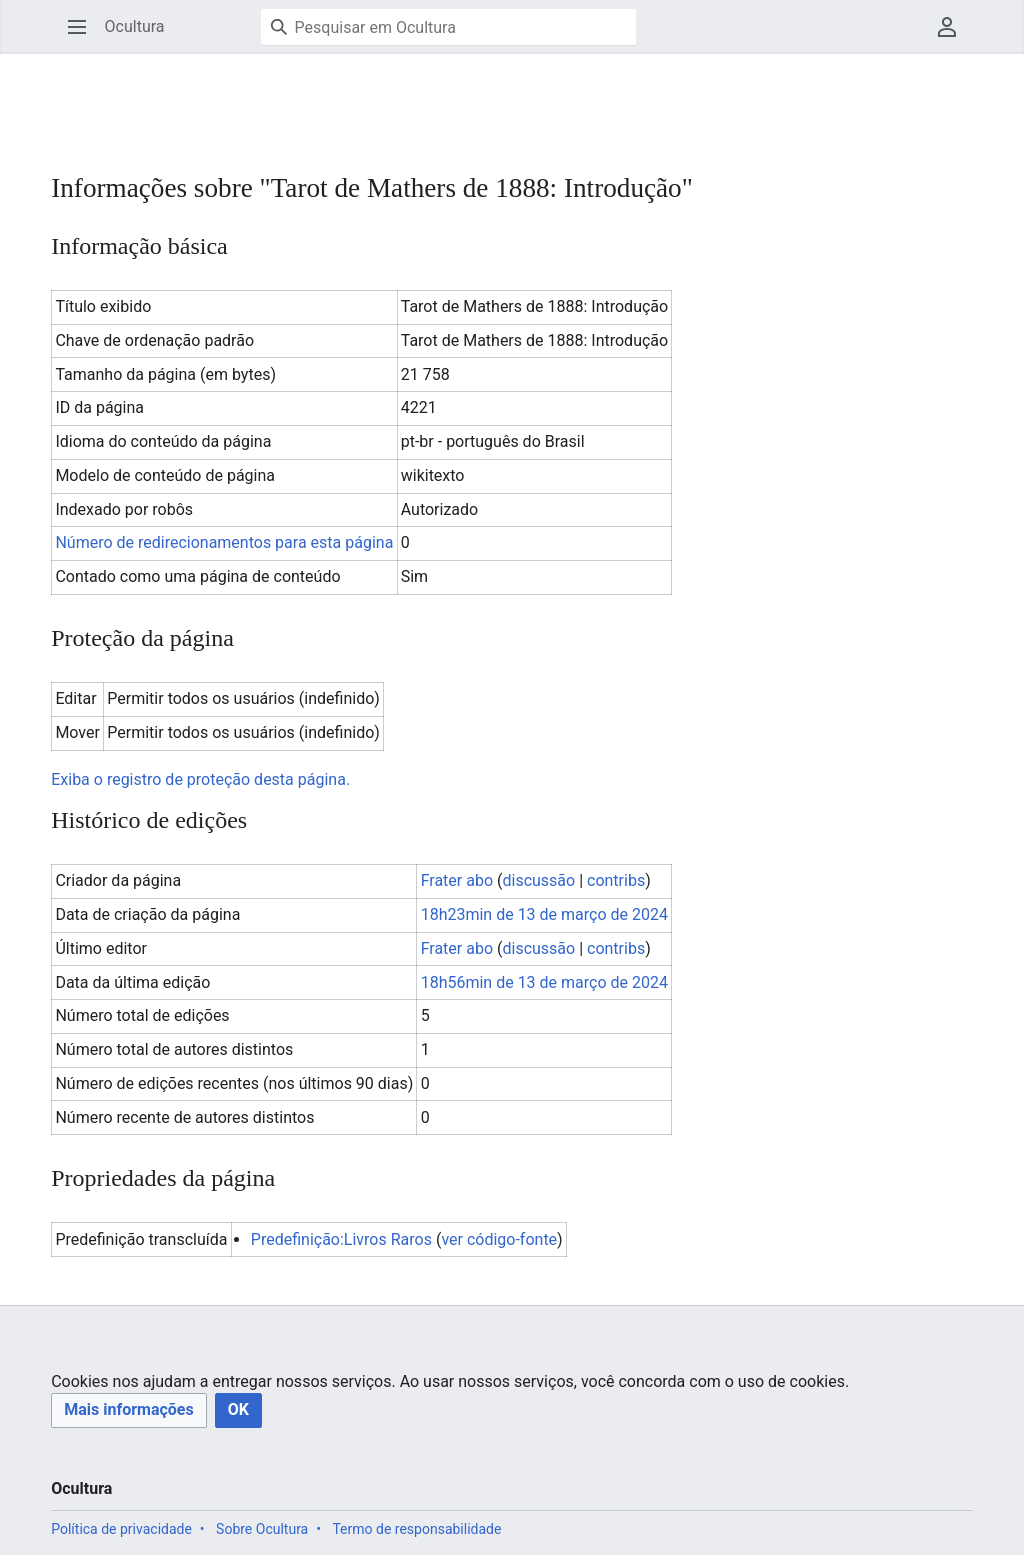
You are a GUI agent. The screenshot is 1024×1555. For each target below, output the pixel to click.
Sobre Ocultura (262, 1529)
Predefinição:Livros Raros (341, 1239)
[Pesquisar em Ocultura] (448, 27)
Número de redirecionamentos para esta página (224, 542)
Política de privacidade (121, 1529)
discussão (538, 880)
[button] (128, 1410)
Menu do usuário (953, 36)
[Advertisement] (415, 100)
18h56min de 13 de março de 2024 (544, 982)
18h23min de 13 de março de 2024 (544, 914)
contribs (616, 880)
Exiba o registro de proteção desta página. (200, 779)
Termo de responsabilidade (416, 1529)
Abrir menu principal (83, 36)
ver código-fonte (499, 1239)
